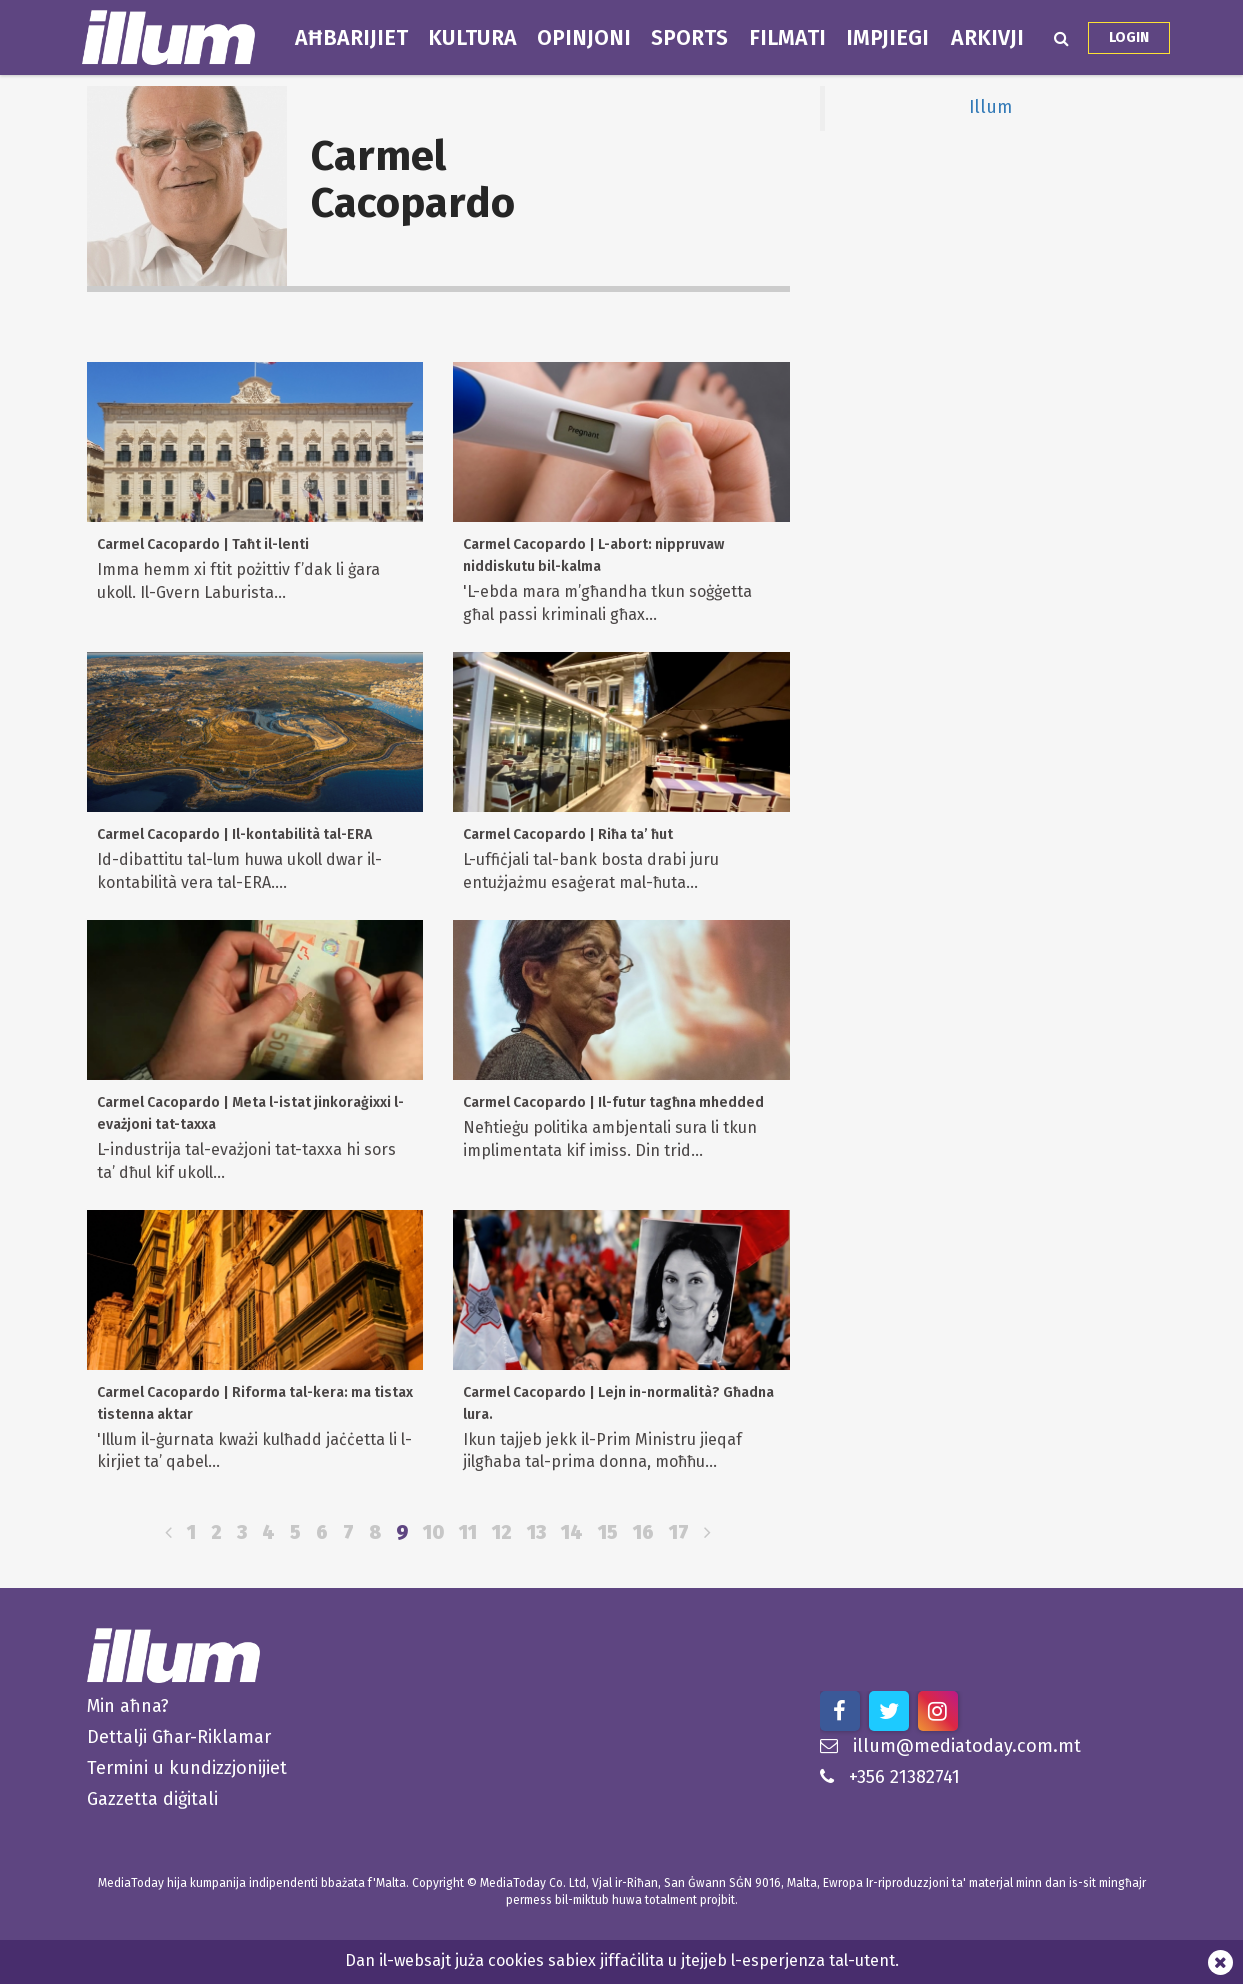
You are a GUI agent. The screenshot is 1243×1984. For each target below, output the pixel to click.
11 (468, 1532)
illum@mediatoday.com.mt (950, 1746)
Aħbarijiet (351, 38)
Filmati (787, 38)
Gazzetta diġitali (152, 1799)
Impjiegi (887, 38)
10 (433, 1532)
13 (536, 1532)
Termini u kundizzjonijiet (187, 1768)
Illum (990, 107)
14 (572, 1532)
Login (1129, 37)
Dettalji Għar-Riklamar (179, 1737)
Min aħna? (128, 1706)
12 (502, 1532)
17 (679, 1532)
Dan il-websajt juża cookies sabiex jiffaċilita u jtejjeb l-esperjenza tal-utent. (622, 1960)
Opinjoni (584, 38)
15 (608, 1532)
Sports (689, 38)
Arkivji (987, 38)
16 (643, 1532)
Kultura (472, 38)
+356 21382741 (890, 1777)
